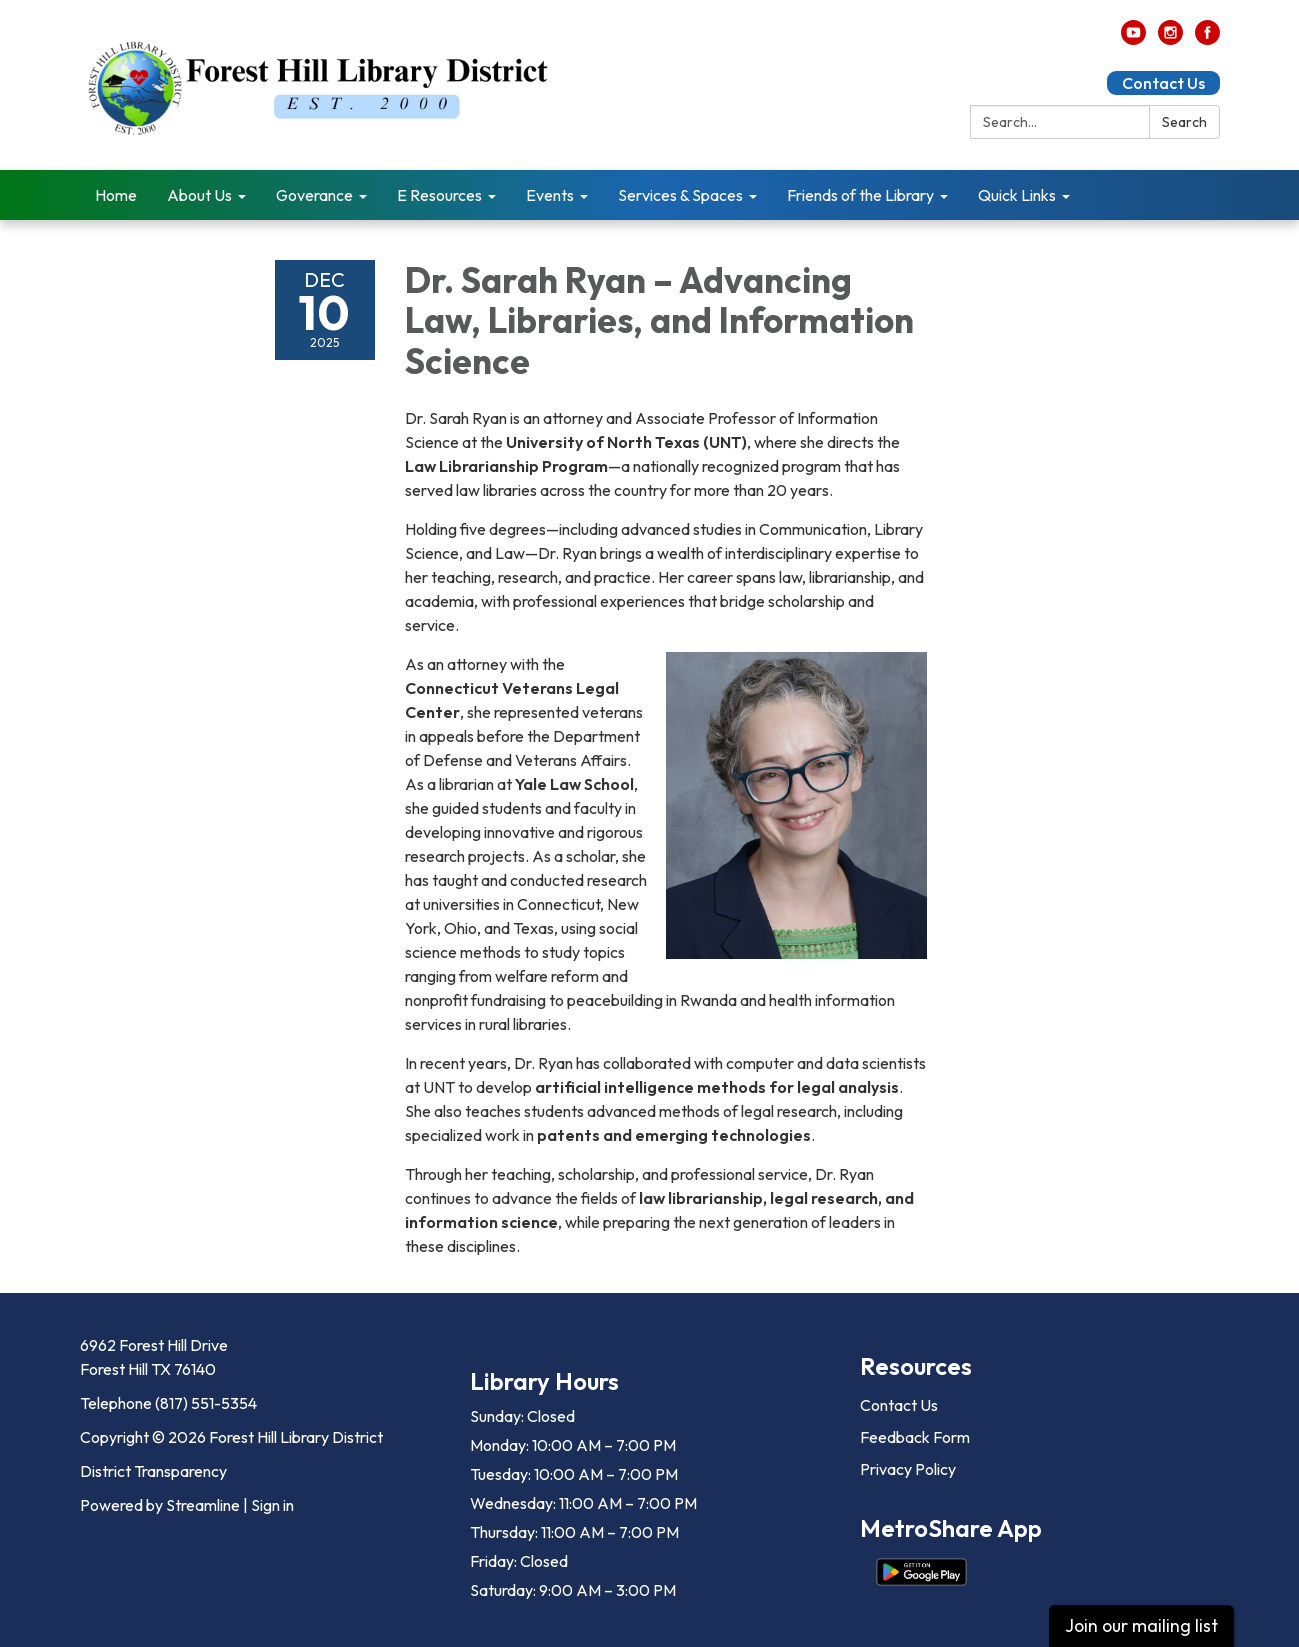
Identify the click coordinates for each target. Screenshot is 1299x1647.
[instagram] (1170, 39)
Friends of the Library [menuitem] (860, 195)
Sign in (272, 1505)
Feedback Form (915, 1437)
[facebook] (1207, 39)
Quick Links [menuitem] (1017, 195)
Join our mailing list (1141, 1625)
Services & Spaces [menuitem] (680, 195)
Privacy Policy (908, 1469)
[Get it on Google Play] (921, 1572)
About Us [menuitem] (199, 195)
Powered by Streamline (160, 1505)
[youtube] (1133, 39)
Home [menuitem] (116, 195)
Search (1184, 122)
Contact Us (1163, 83)
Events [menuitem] (550, 195)
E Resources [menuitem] (439, 195)
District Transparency (153, 1471)
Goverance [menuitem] (314, 195)
